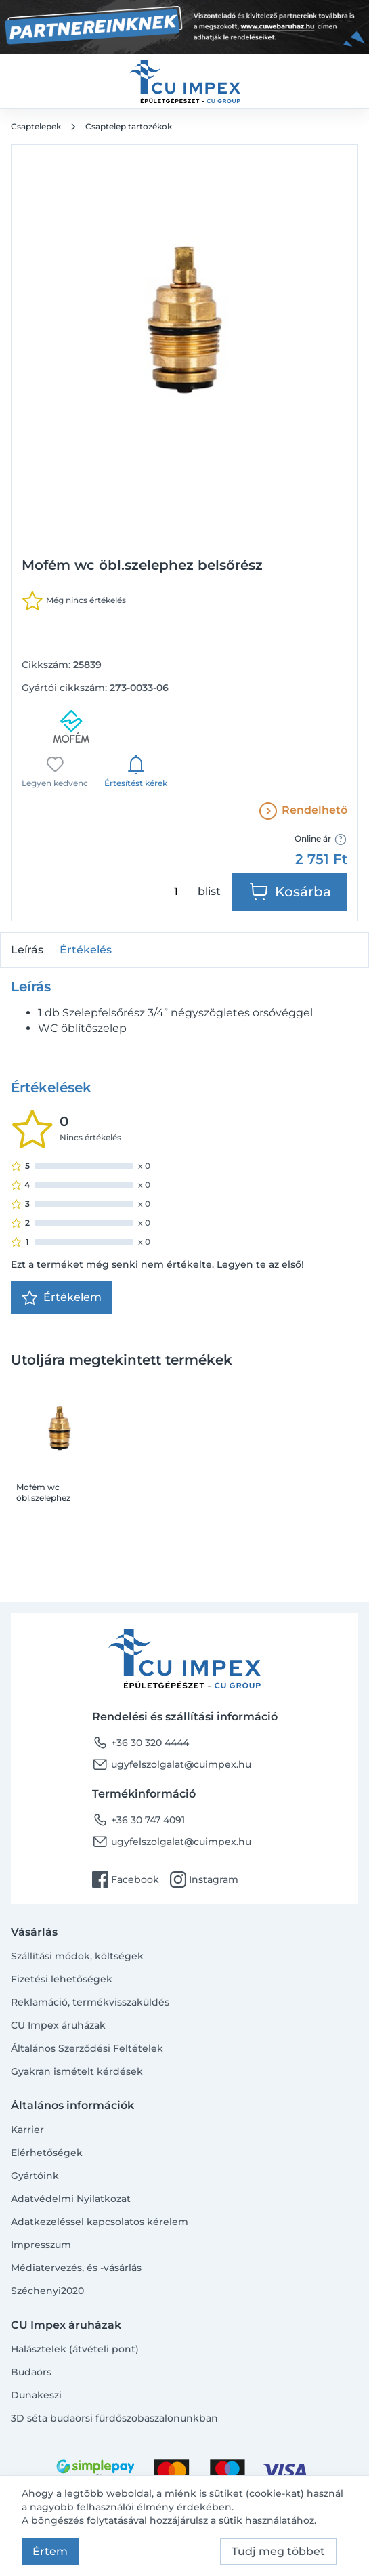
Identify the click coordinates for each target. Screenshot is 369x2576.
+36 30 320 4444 (140, 1742)
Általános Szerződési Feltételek (87, 2048)
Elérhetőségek (47, 2152)
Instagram (204, 1879)
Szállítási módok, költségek (77, 1956)
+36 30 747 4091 (138, 1820)
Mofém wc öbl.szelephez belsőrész (43, 1492)
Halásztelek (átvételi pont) (75, 2349)
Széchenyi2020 (47, 2291)
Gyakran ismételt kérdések (77, 2071)
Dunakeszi (36, 2395)
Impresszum (41, 2245)
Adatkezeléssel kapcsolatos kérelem (99, 2222)
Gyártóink (35, 2175)
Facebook (125, 1879)
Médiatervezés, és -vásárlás (76, 2268)
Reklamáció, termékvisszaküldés (90, 2002)
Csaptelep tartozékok (128, 126)
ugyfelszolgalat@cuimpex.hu (171, 1764)
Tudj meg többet (278, 2551)
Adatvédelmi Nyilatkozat (71, 2199)
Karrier (27, 2129)
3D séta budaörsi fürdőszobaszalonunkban (114, 2418)
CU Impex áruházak (58, 2025)
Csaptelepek (36, 126)
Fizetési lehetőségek (61, 1979)
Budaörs (31, 2372)
